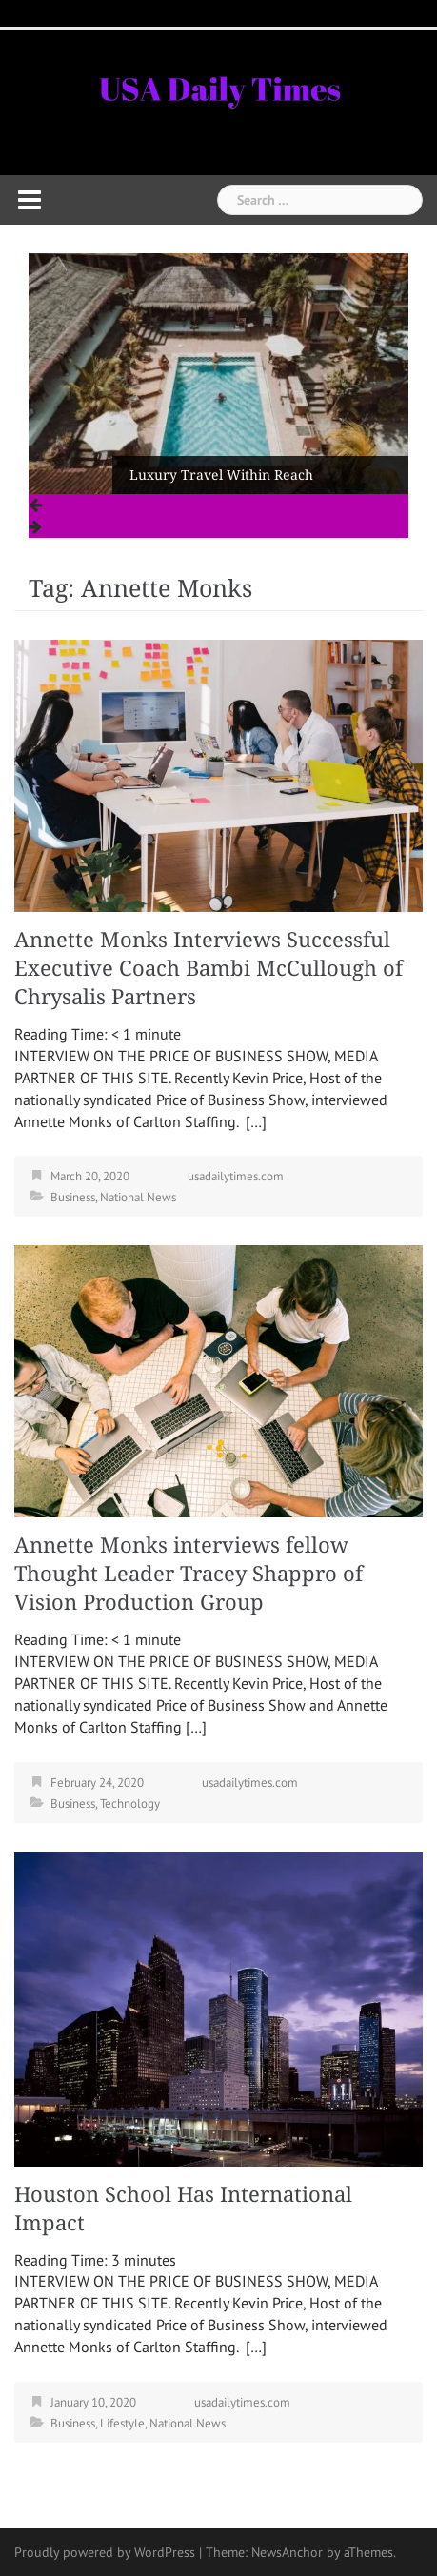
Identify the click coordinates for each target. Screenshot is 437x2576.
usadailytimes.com (236, 1176)
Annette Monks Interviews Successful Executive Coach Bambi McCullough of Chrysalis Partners (208, 968)
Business (72, 1197)
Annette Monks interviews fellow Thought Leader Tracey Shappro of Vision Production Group (188, 1574)
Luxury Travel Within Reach (221, 475)
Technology (130, 1803)
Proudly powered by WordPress (104, 2552)
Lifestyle (122, 2423)
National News (138, 1197)
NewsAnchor (287, 2552)
